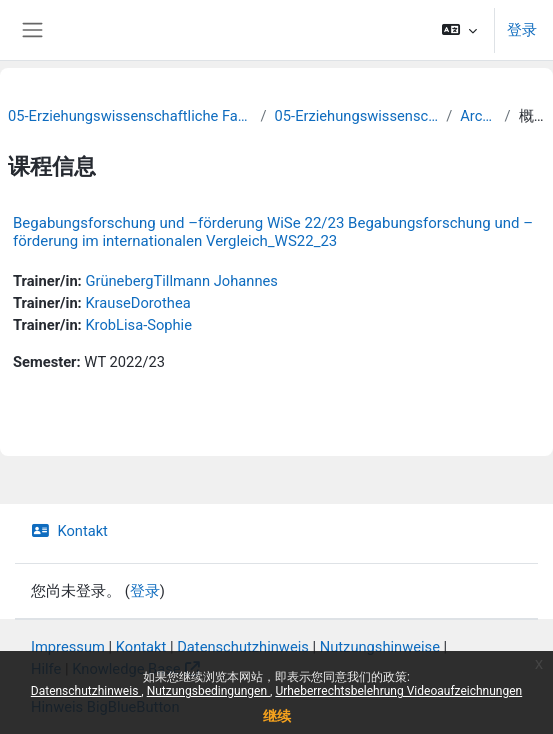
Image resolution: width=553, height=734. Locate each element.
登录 (522, 30)
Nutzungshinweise (380, 647)
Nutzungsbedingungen (208, 691)
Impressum (68, 647)
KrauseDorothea (137, 303)
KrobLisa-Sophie (138, 325)
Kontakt (69, 531)
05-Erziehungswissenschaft (357, 116)
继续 (277, 716)
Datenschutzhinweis (86, 691)
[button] (459, 30)
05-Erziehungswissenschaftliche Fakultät (130, 116)
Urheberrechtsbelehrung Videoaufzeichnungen (398, 691)
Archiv (478, 116)
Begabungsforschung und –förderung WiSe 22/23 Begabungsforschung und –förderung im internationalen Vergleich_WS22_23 (273, 232)
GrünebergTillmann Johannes (181, 281)
